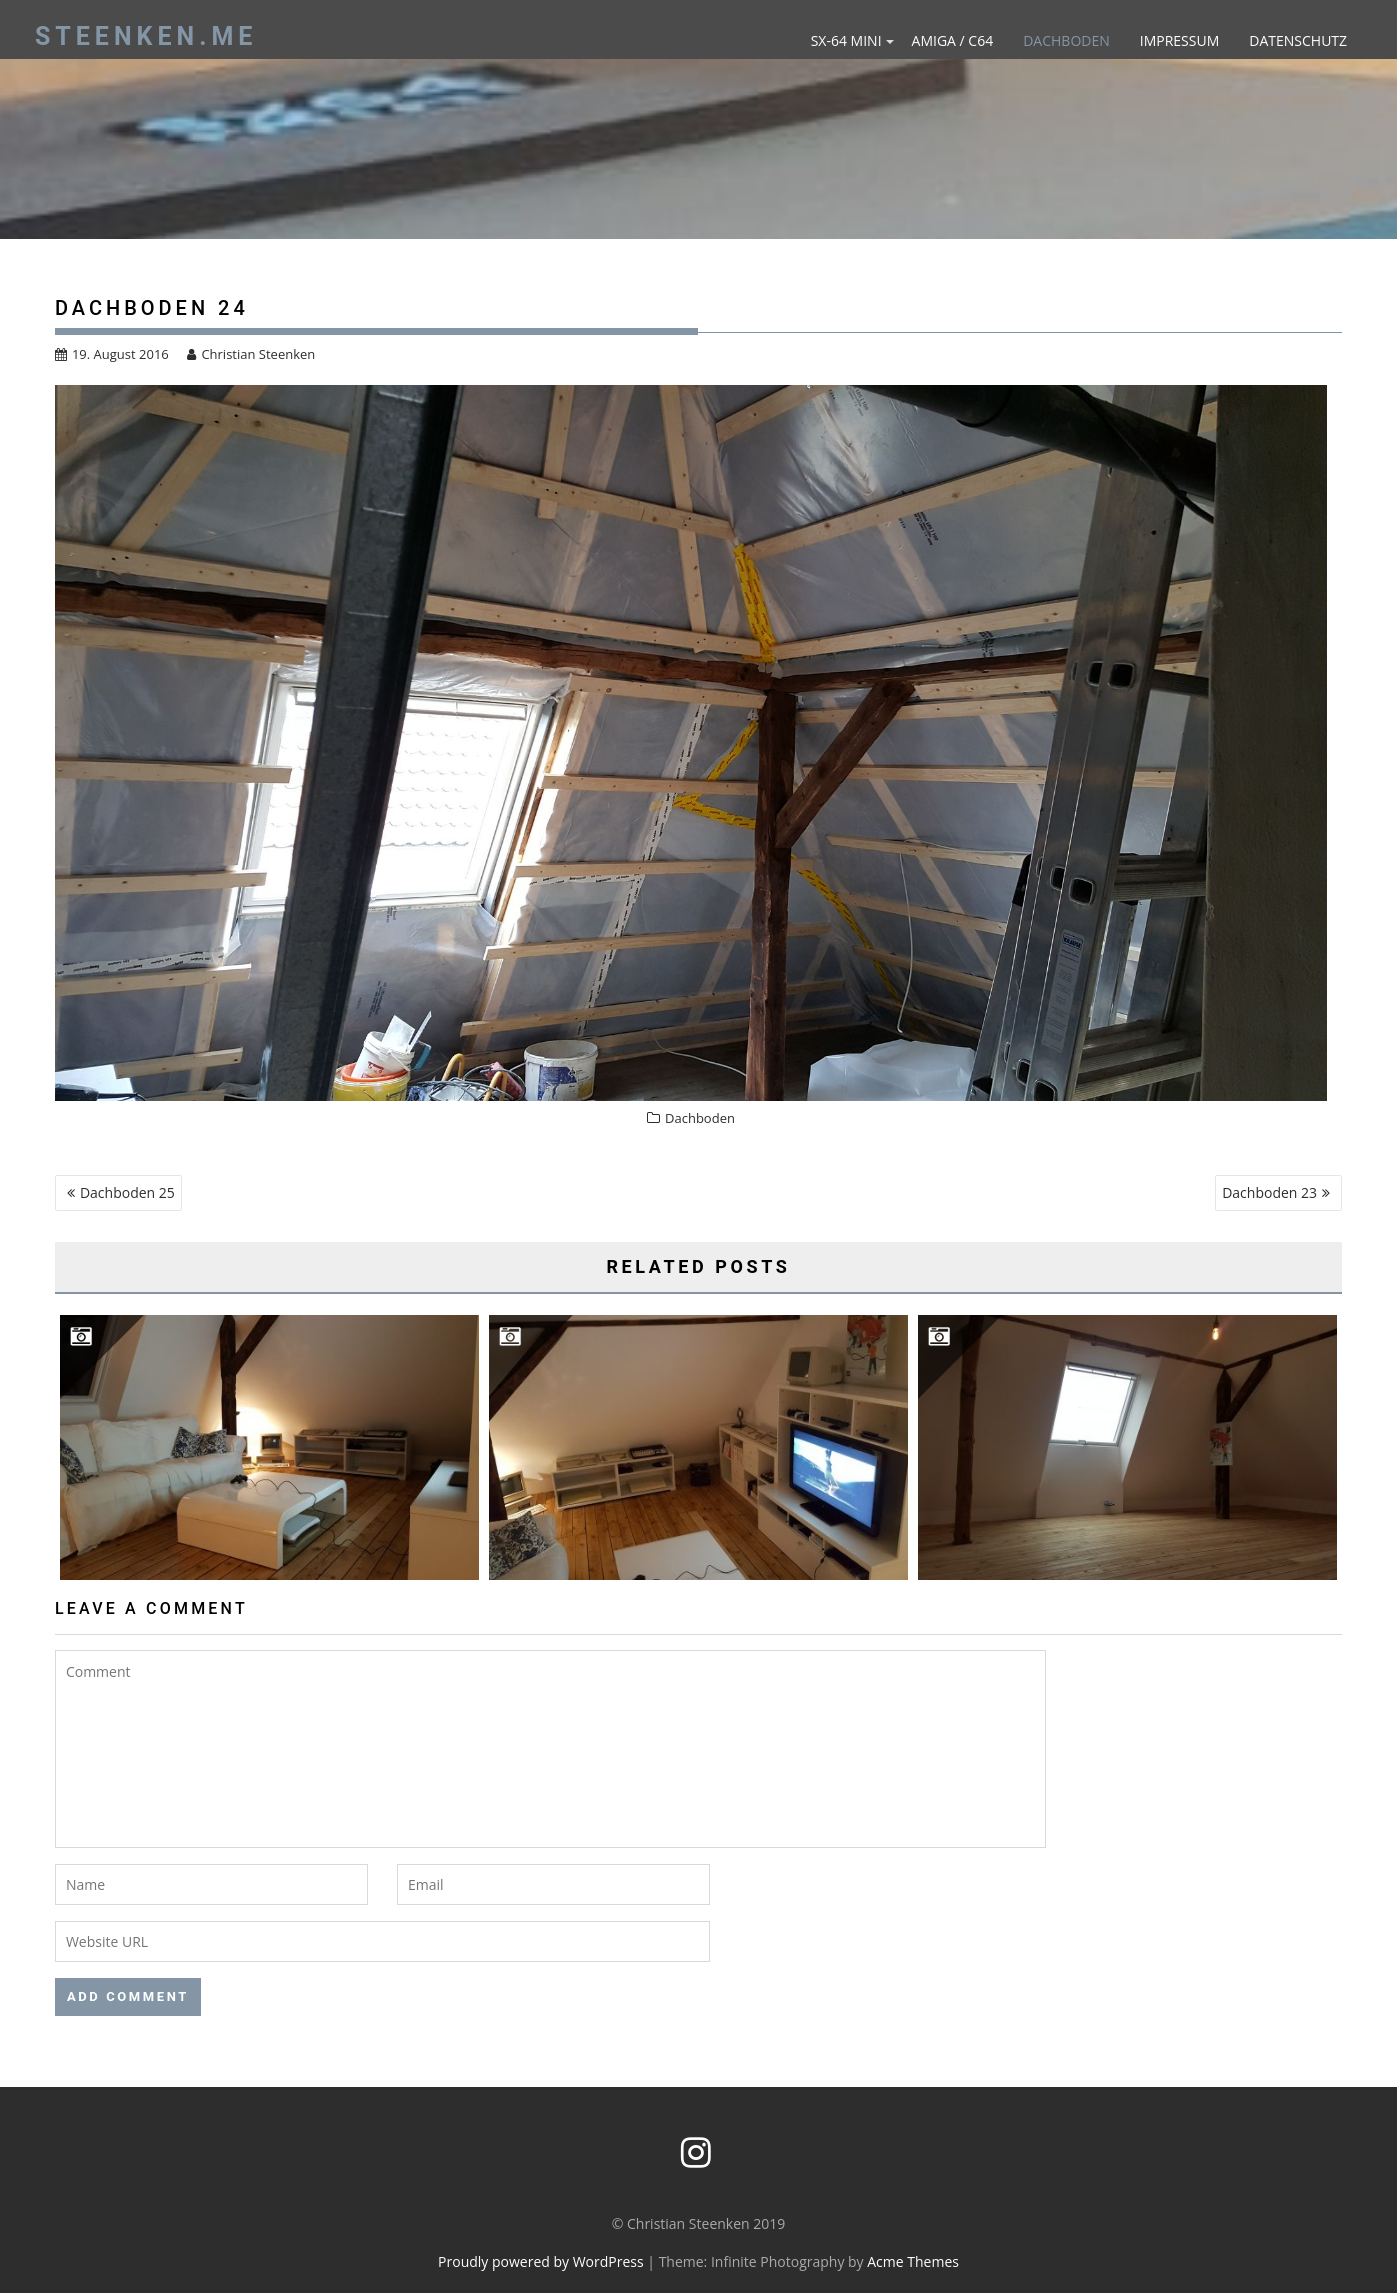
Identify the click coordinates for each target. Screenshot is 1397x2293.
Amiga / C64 (953, 40)
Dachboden (1066, 40)
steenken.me (146, 36)
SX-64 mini (846, 40)
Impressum (1180, 40)
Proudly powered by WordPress (541, 2261)
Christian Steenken (251, 354)
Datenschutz (1298, 40)
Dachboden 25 (127, 1192)
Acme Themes (913, 2261)
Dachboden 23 (1269, 1192)
